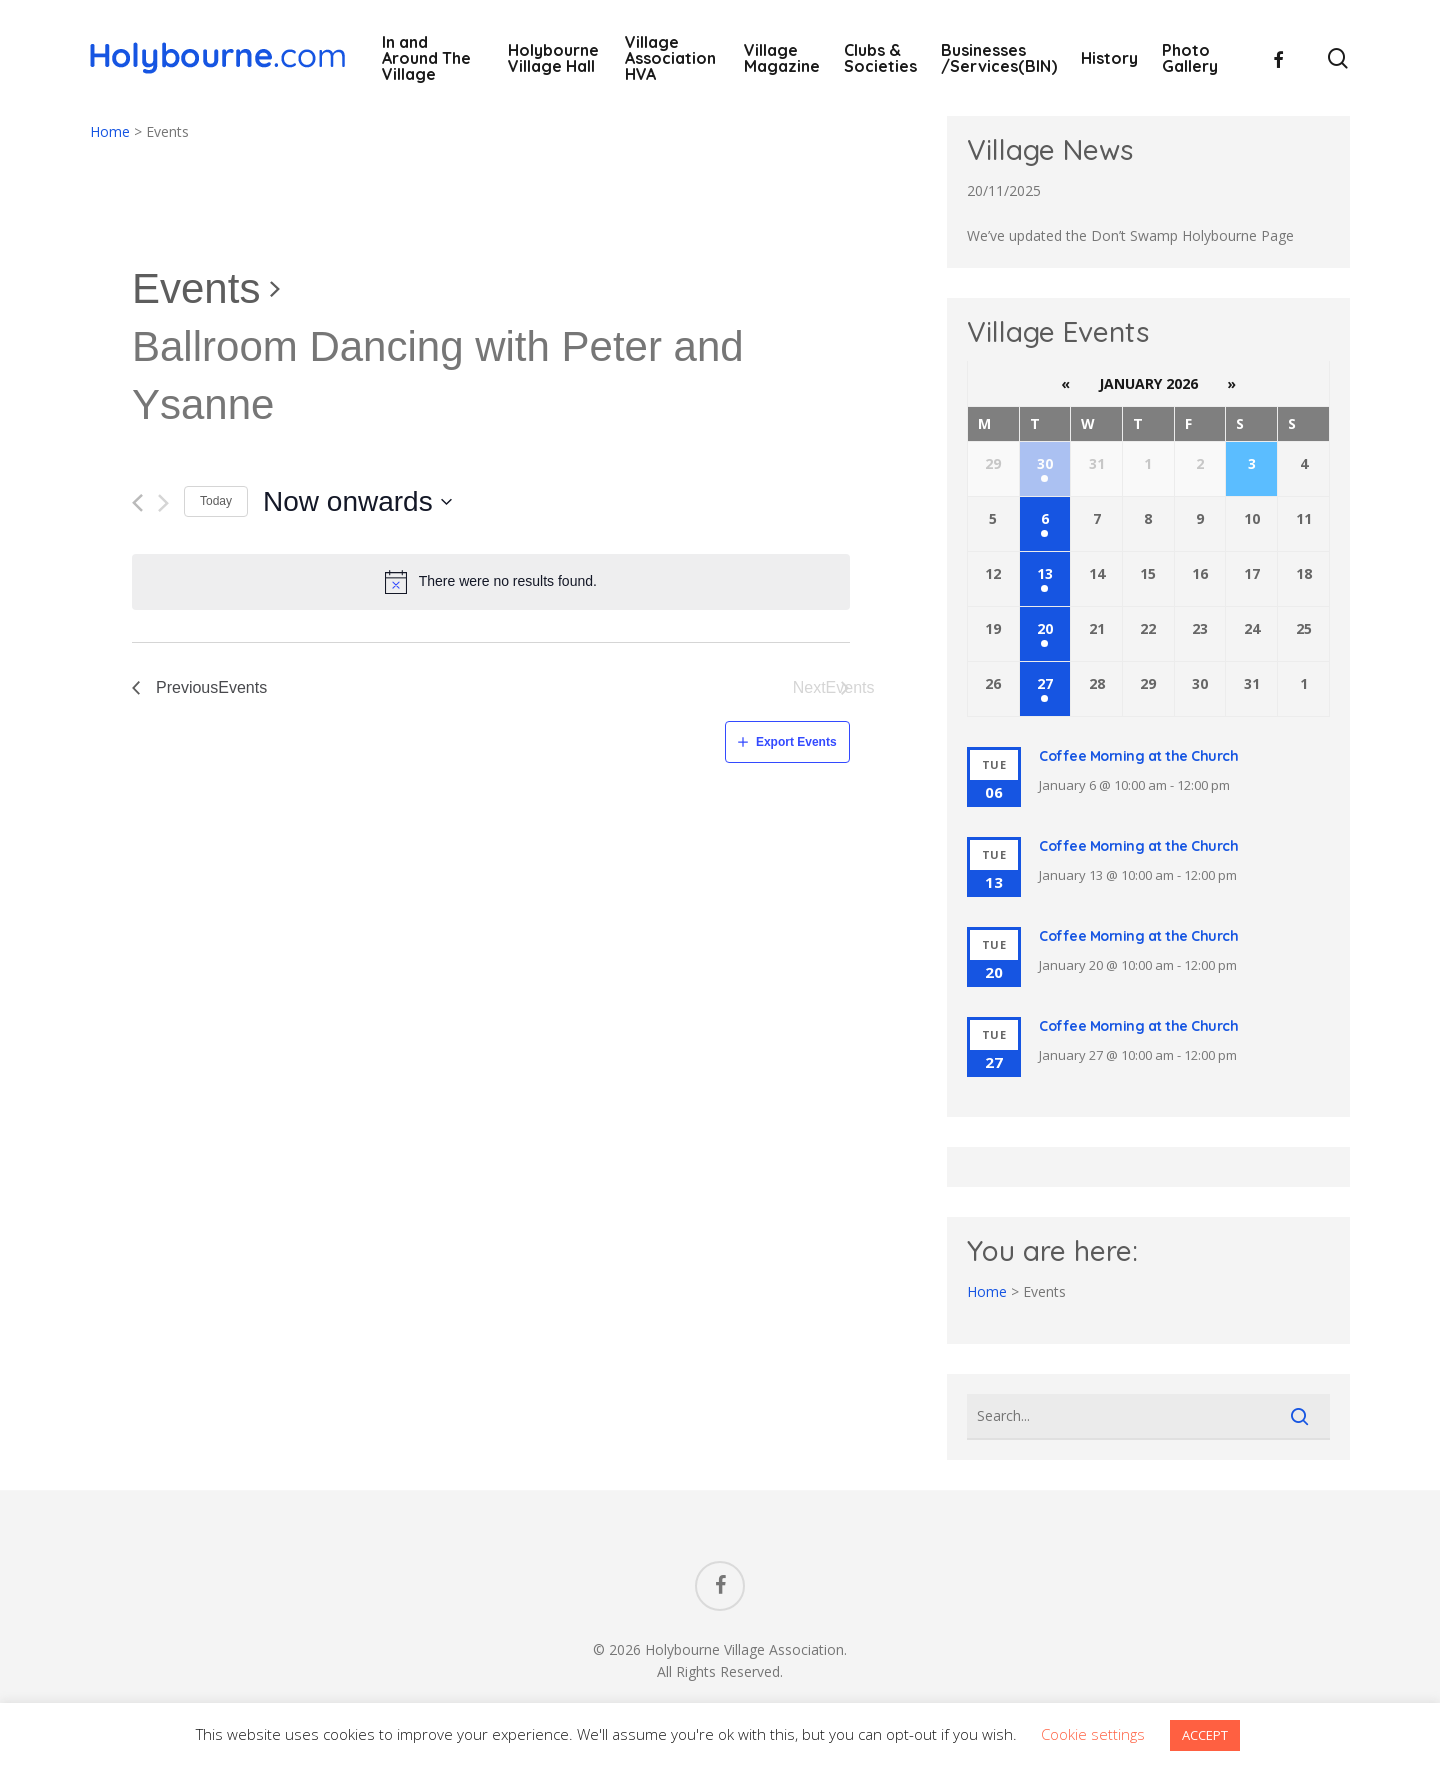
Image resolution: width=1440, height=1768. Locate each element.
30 (1045, 463)
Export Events (796, 742)
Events (196, 288)
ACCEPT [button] (1205, 1735)
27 (1045, 683)
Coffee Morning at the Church (1138, 756)
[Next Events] (163, 503)
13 (1045, 573)
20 (1045, 628)
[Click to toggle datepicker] (358, 502)
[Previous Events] (137, 503)
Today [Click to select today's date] (216, 501)
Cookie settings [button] (1093, 1734)
